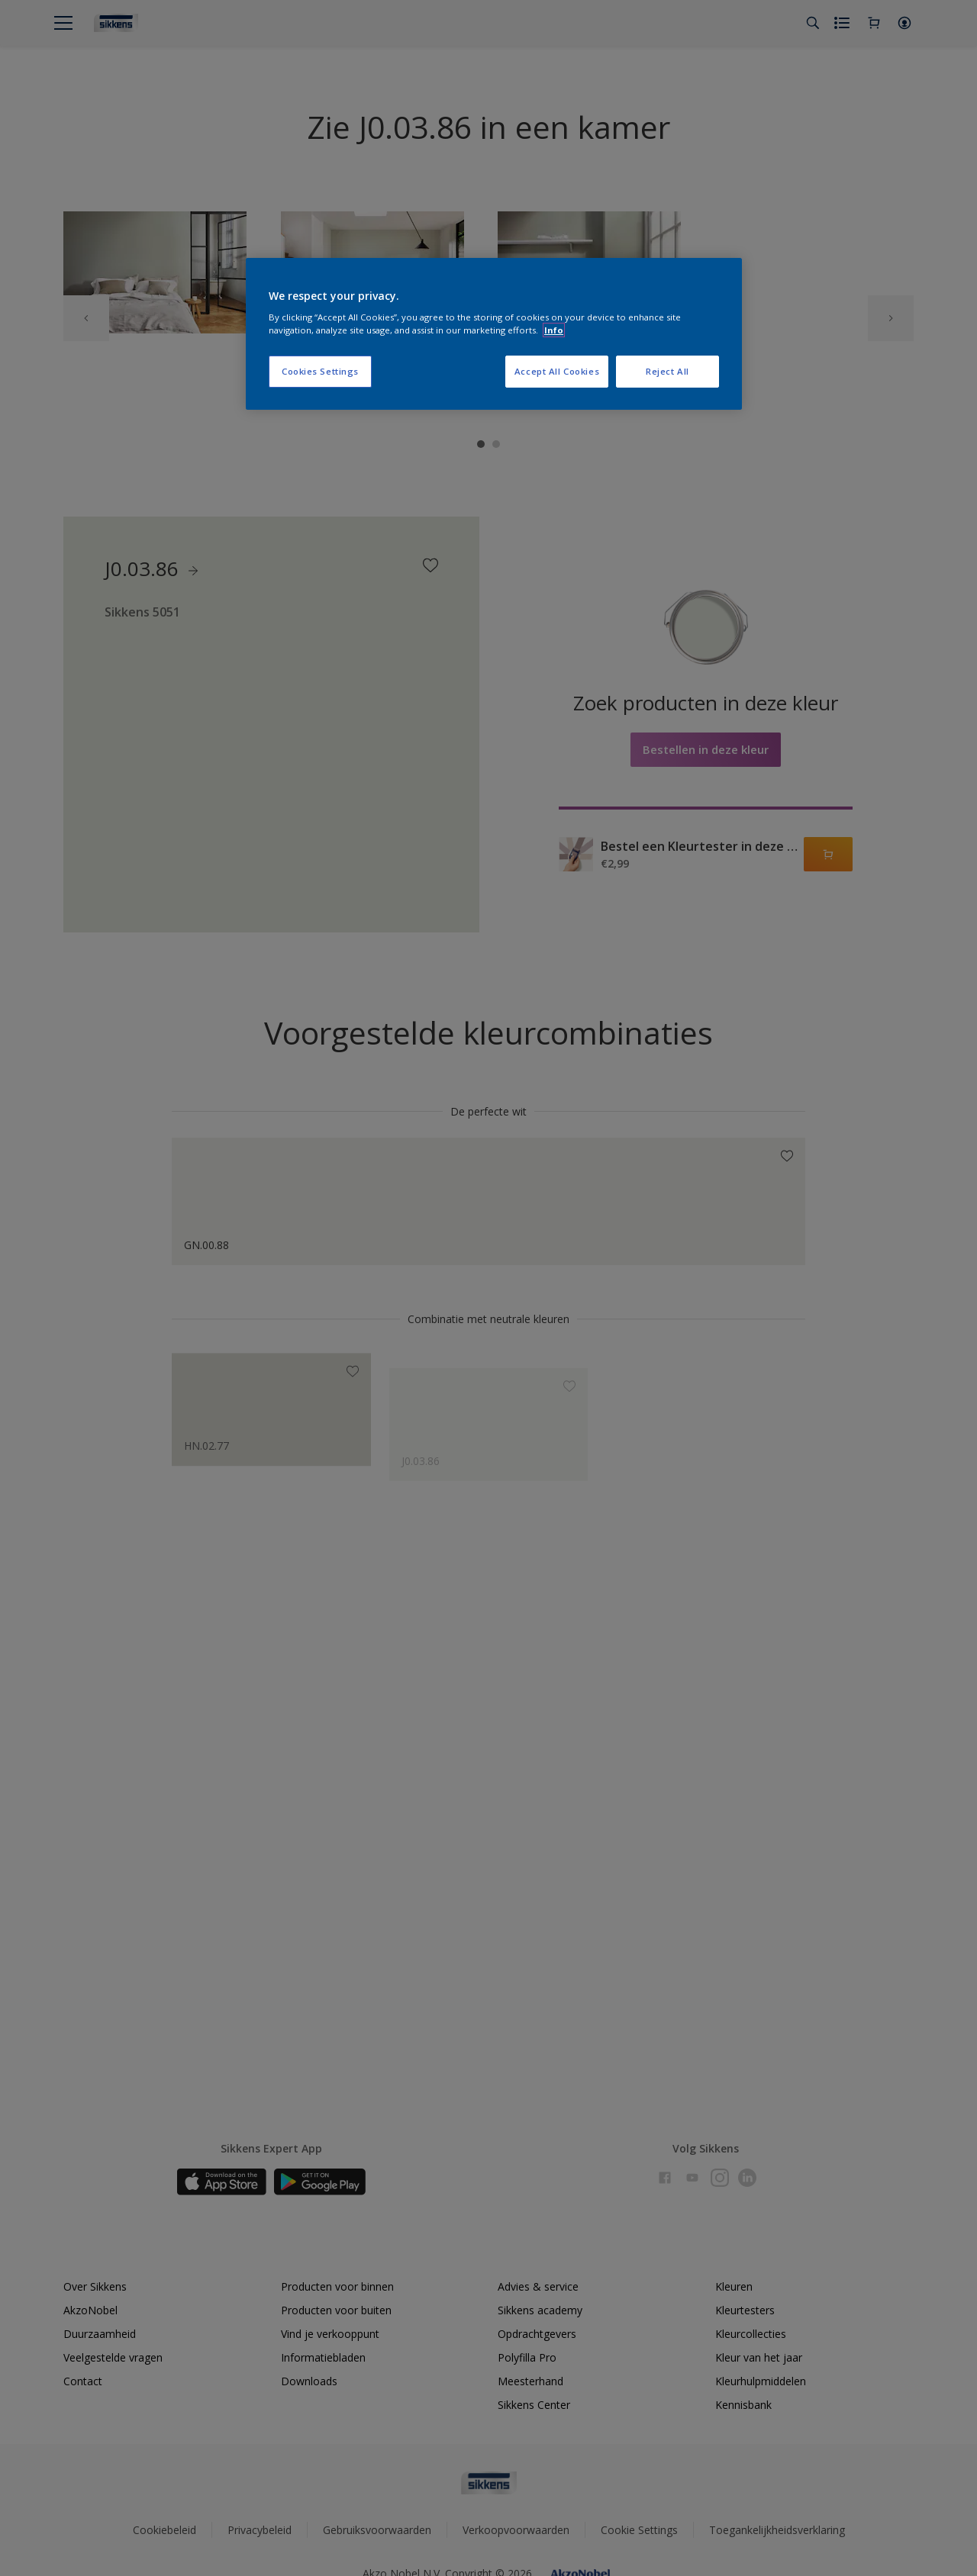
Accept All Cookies (556, 371)
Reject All (667, 371)
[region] (494, 334)
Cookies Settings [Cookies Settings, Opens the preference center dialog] (320, 371)
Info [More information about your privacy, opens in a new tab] (553, 330)
